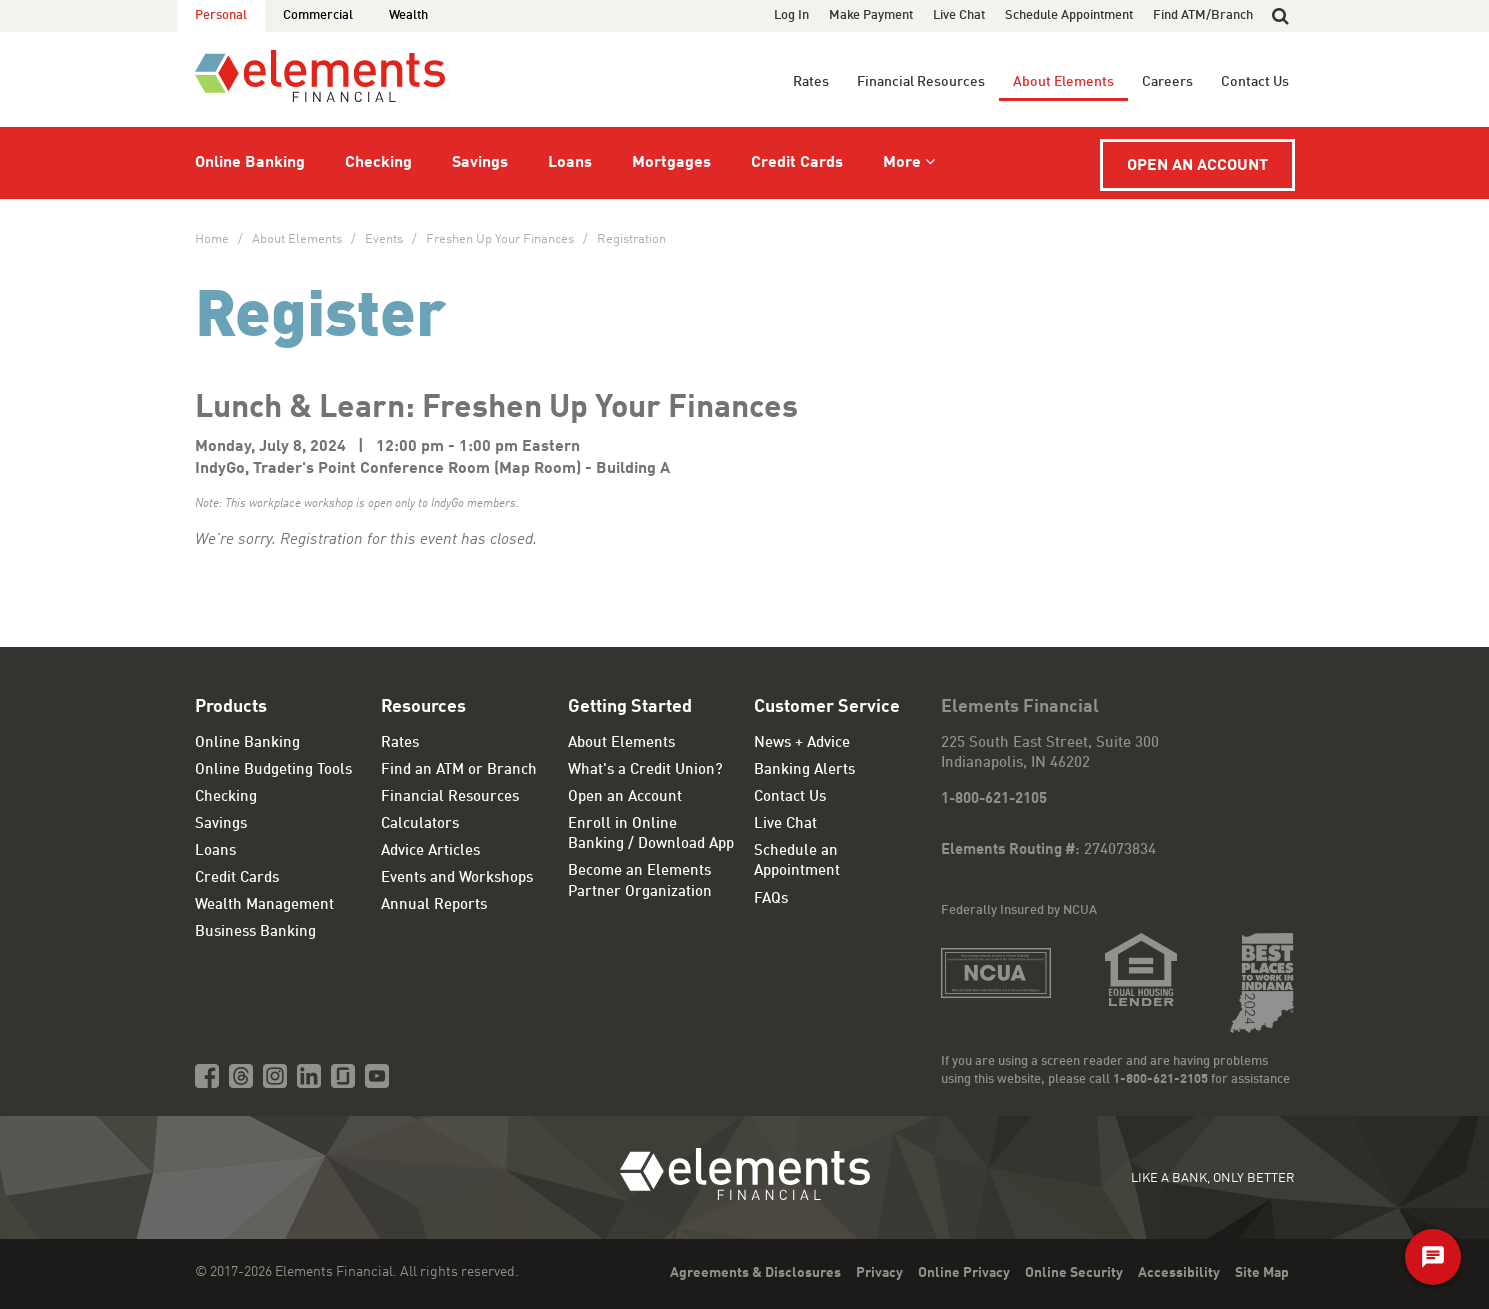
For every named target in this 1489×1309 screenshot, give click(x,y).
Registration (631, 239)
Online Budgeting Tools (273, 770)
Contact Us (1255, 82)
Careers (1167, 82)
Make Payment (871, 15)
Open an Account (1197, 166)
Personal (221, 15)
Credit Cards (797, 163)
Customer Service (827, 707)
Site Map (1262, 1273)
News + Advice (802, 743)
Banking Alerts (804, 770)
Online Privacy (964, 1273)
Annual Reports (434, 905)
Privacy (879, 1273)
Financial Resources (921, 82)
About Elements (1063, 82)
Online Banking (250, 163)
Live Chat (959, 15)
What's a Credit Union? (645, 770)
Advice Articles (430, 851)
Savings (480, 163)
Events (384, 239)
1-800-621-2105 (994, 799)
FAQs (771, 899)
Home (212, 239)
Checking (378, 163)
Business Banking (255, 932)
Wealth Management (264, 905)
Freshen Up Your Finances (500, 239)
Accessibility (1179, 1273)
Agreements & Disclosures (755, 1273)
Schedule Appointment (1069, 15)
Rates (811, 82)
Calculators (420, 824)
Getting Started (630, 707)
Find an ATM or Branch (459, 770)
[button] (1280, 16)
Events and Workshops (457, 878)
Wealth (408, 15)
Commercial (318, 15)
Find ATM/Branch (1203, 15)
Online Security (1074, 1273)
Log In (791, 15)
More (902, 163)
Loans (570, 163)
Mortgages (671, 163)
